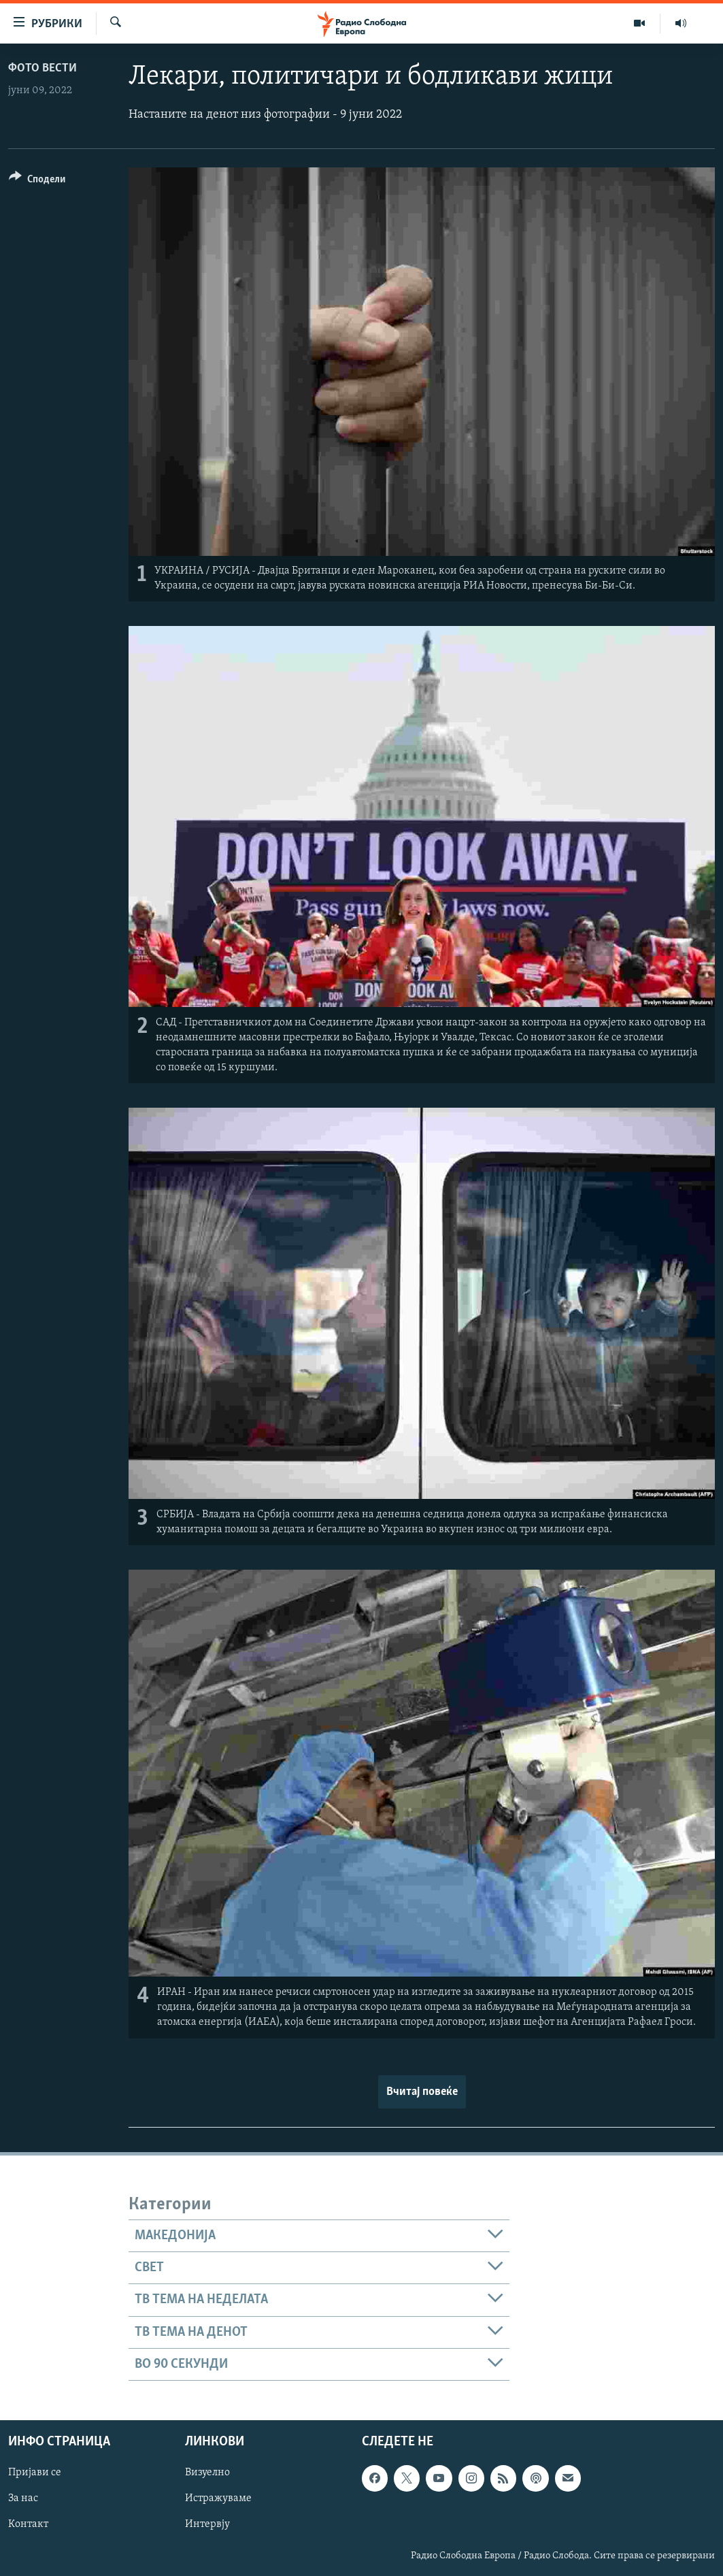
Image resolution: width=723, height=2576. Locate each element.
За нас (23, 2499)
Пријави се (34, 2473)
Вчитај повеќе (422, 2091)
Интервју (207, 2525)
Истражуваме (218, 2499)
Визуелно (207, 2473)
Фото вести (42, 68)
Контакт (28, 2525)
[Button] (37, 181)
